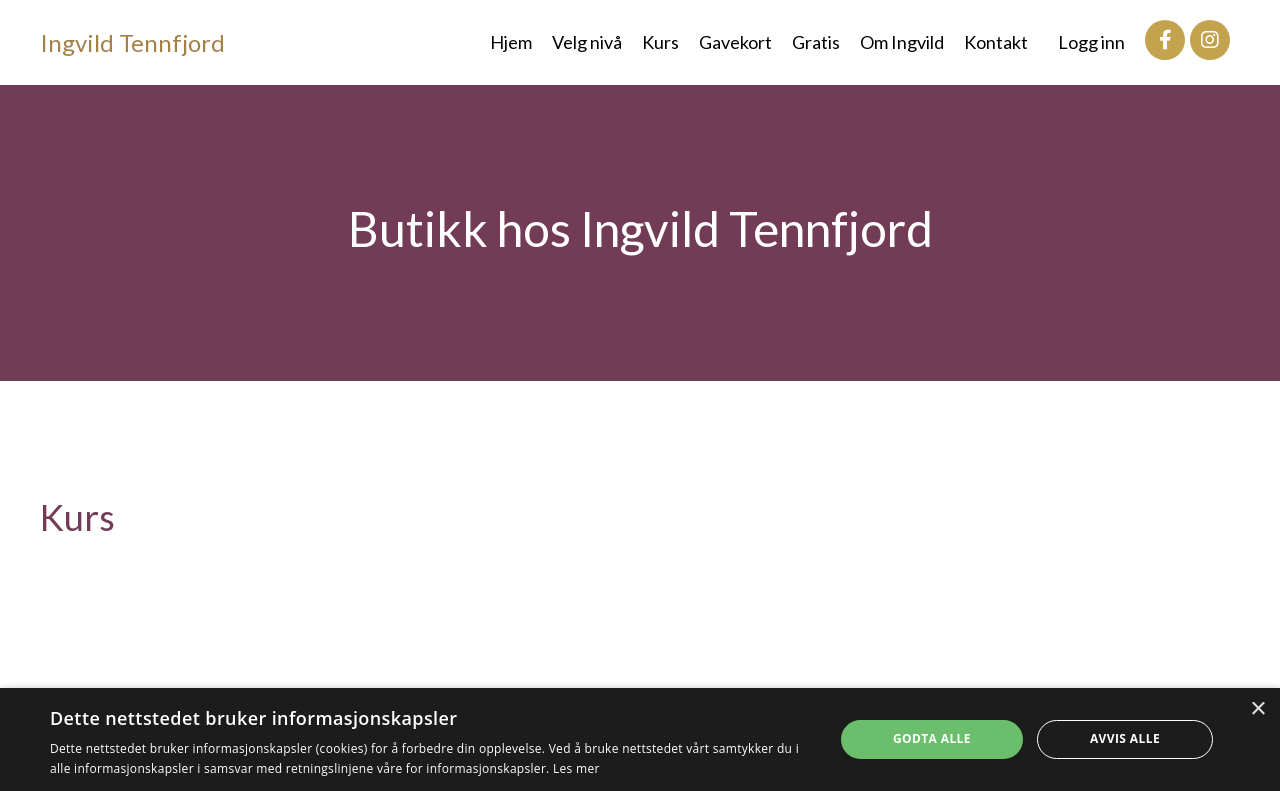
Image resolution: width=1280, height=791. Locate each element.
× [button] (1257, 709)
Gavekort (735, 42)
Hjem (511, 42)
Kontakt (996, 42)
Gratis (816, 42)
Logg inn (1091, 42)
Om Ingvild (902, 42)
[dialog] (640, 739)
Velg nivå (587, 42)
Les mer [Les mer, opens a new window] (576, 768)
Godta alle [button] (932, 738)
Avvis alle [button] (1125, 738)
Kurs (660, 42)
